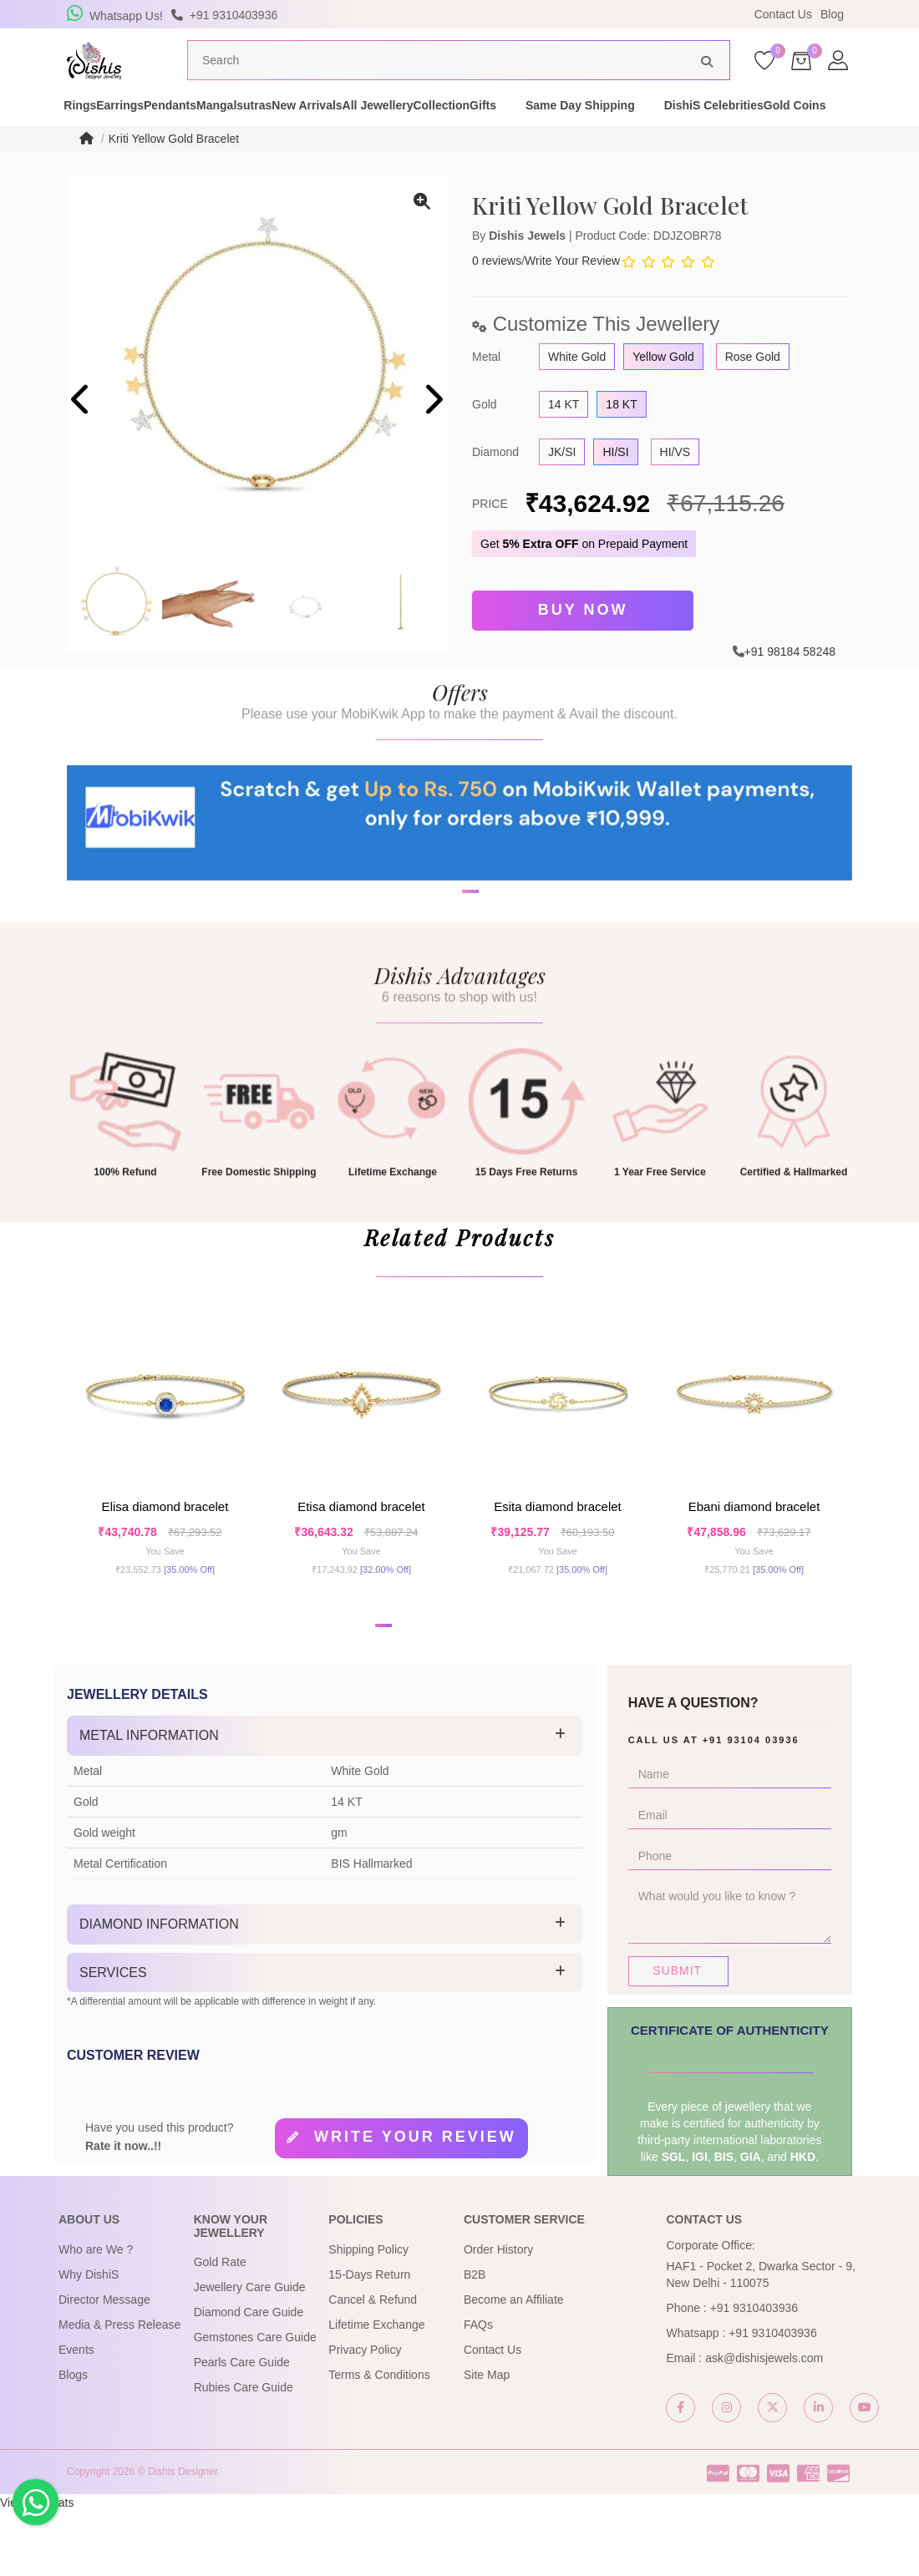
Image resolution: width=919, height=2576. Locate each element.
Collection (591, 128)
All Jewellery (498, 128)
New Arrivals (398, 128)
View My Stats (37, 2567)
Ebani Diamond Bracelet (754, 1556)
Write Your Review (572, 292)
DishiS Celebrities (88, 145)
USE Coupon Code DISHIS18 (603, 14)
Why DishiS (88, 2339)
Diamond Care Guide (249, 2377)
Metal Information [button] (149, 1800)
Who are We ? (95, 2314)
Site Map (487, 2440)
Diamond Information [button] (159, 1989)
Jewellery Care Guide (250, 2352)
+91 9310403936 (754, 2373)
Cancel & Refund (372, 2364)
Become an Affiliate (514, 2364)
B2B (474, 2339)
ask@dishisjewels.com (764, 2423)
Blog (832, 14)
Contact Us (783, 14)
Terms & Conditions (378, 2440)
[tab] (324, 1801)
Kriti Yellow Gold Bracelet (174, 170)
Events (76, 2414)
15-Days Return (369, 2339)
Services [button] (113, 2037)
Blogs (73, 2440)
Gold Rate (220, 2327)
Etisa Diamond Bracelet (361, 1556)
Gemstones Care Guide (255, 2402)
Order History (498, 2314)
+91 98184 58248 (789, 678)
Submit (677, 2035)
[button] (448, 979)
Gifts (662, 128)
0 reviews (496, 292)
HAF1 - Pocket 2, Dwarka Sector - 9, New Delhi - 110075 (760, 2340)
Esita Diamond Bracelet (558, 1556)
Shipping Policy (368, 2314)
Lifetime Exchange (376, 2389)
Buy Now (583, 640)
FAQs (478, 2389)
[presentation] (81, 433)
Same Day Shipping (760, 128)
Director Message (104, 2364)
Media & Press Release (119, 2389)
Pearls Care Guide (242, 2427)
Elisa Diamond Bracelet (165, 1556)
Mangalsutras (296, 128)
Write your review (415, 2201)
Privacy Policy (364, 2414)
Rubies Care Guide (243, 2452)
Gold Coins (198, 145)
